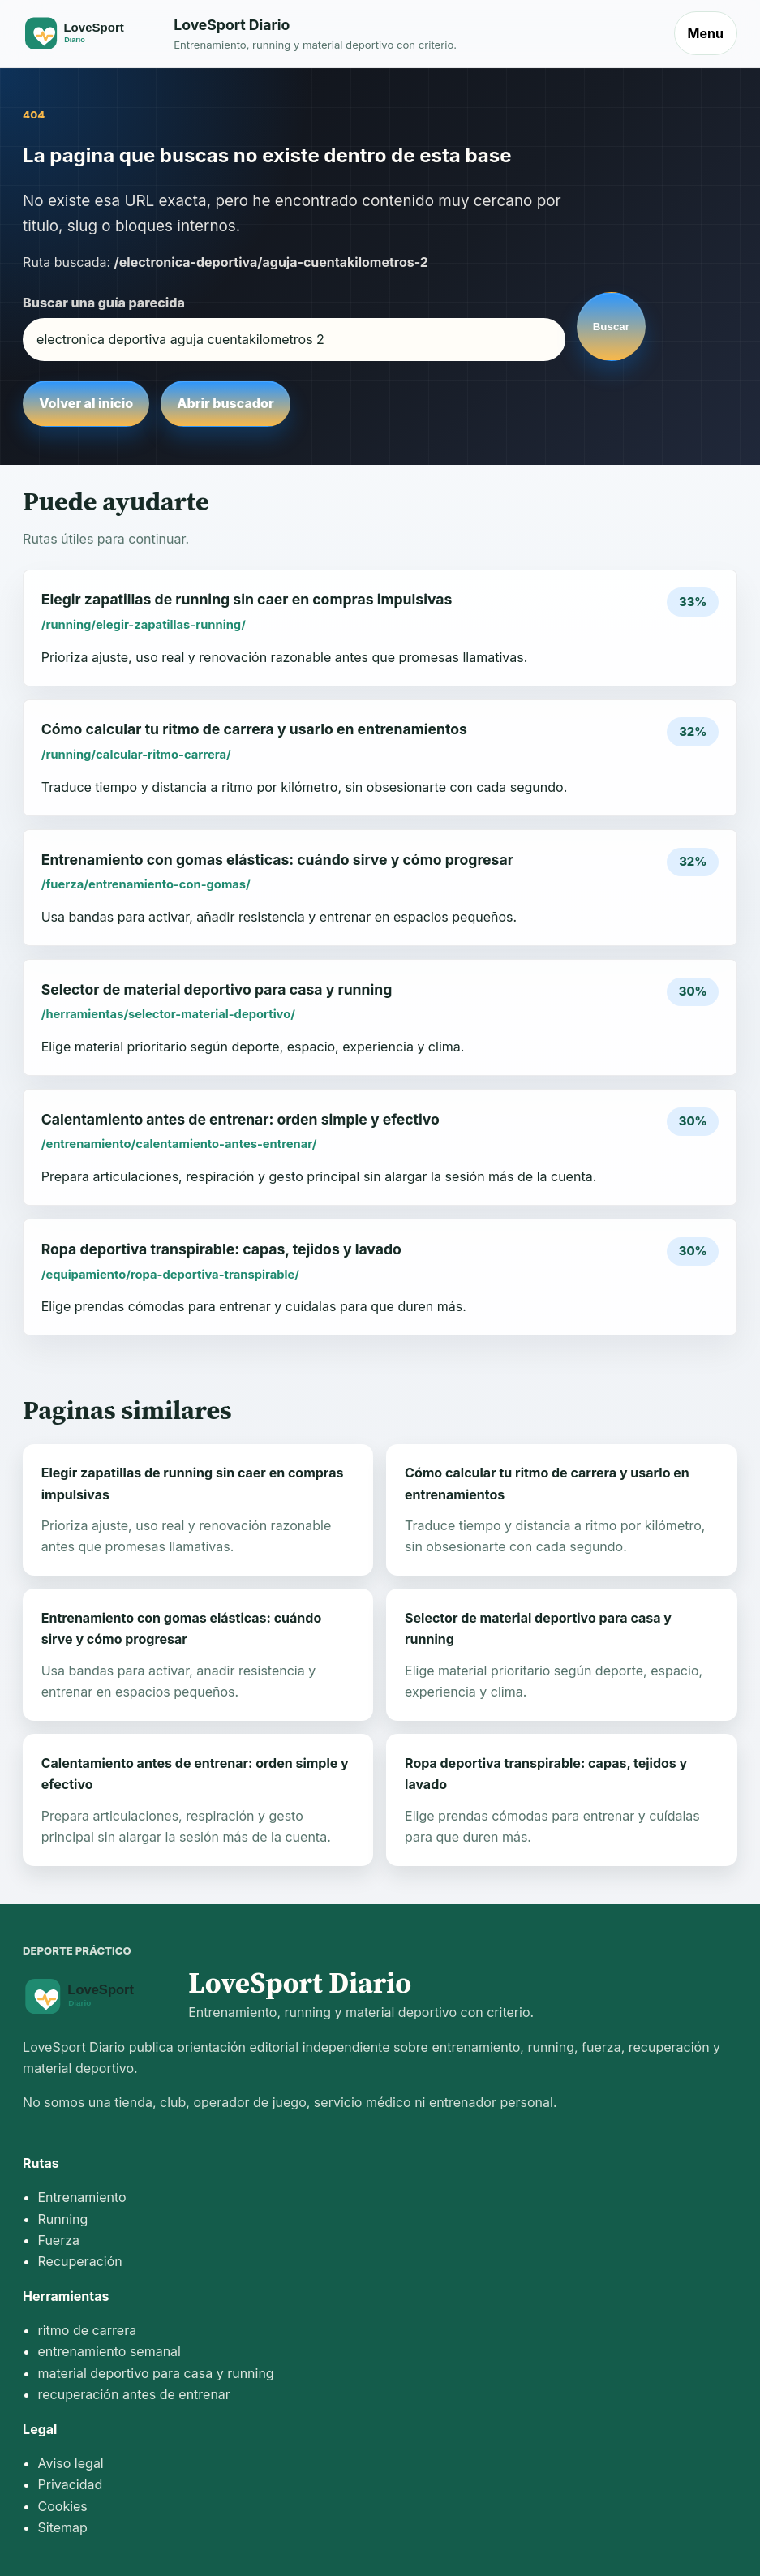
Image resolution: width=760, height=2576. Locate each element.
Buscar (611, 326)
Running (63, 2219)
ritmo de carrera (87, 2330)
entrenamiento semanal (109, 2351)
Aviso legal (71, 2463)
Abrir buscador (225, 403)
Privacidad (70, 2484)
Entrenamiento (82, 2197)
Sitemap (63, 2527)
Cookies (63, 2506)
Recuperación (80, 2261)
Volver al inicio (86, 403)
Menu (706, 33)
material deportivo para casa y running (156, 2373)
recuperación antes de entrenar (134, 2394)
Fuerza (59, 2240)
